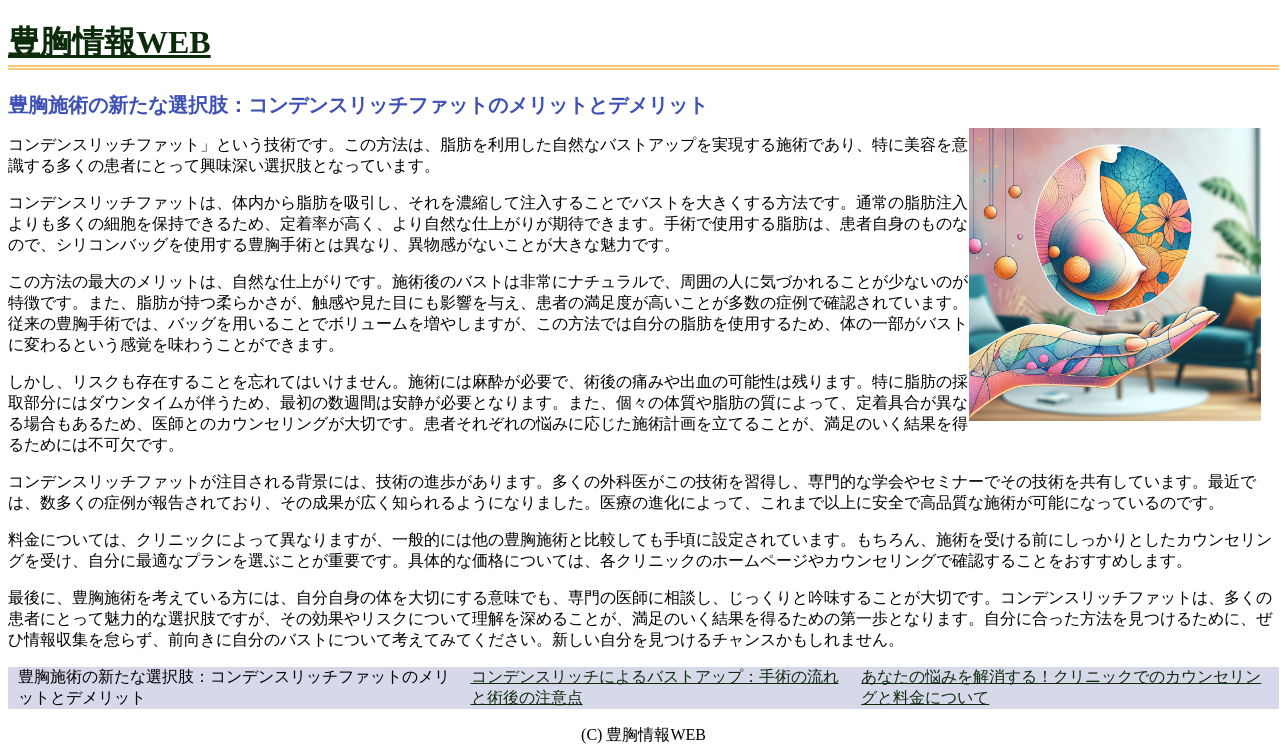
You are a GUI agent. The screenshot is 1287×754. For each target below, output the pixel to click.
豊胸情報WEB (109, 42)
